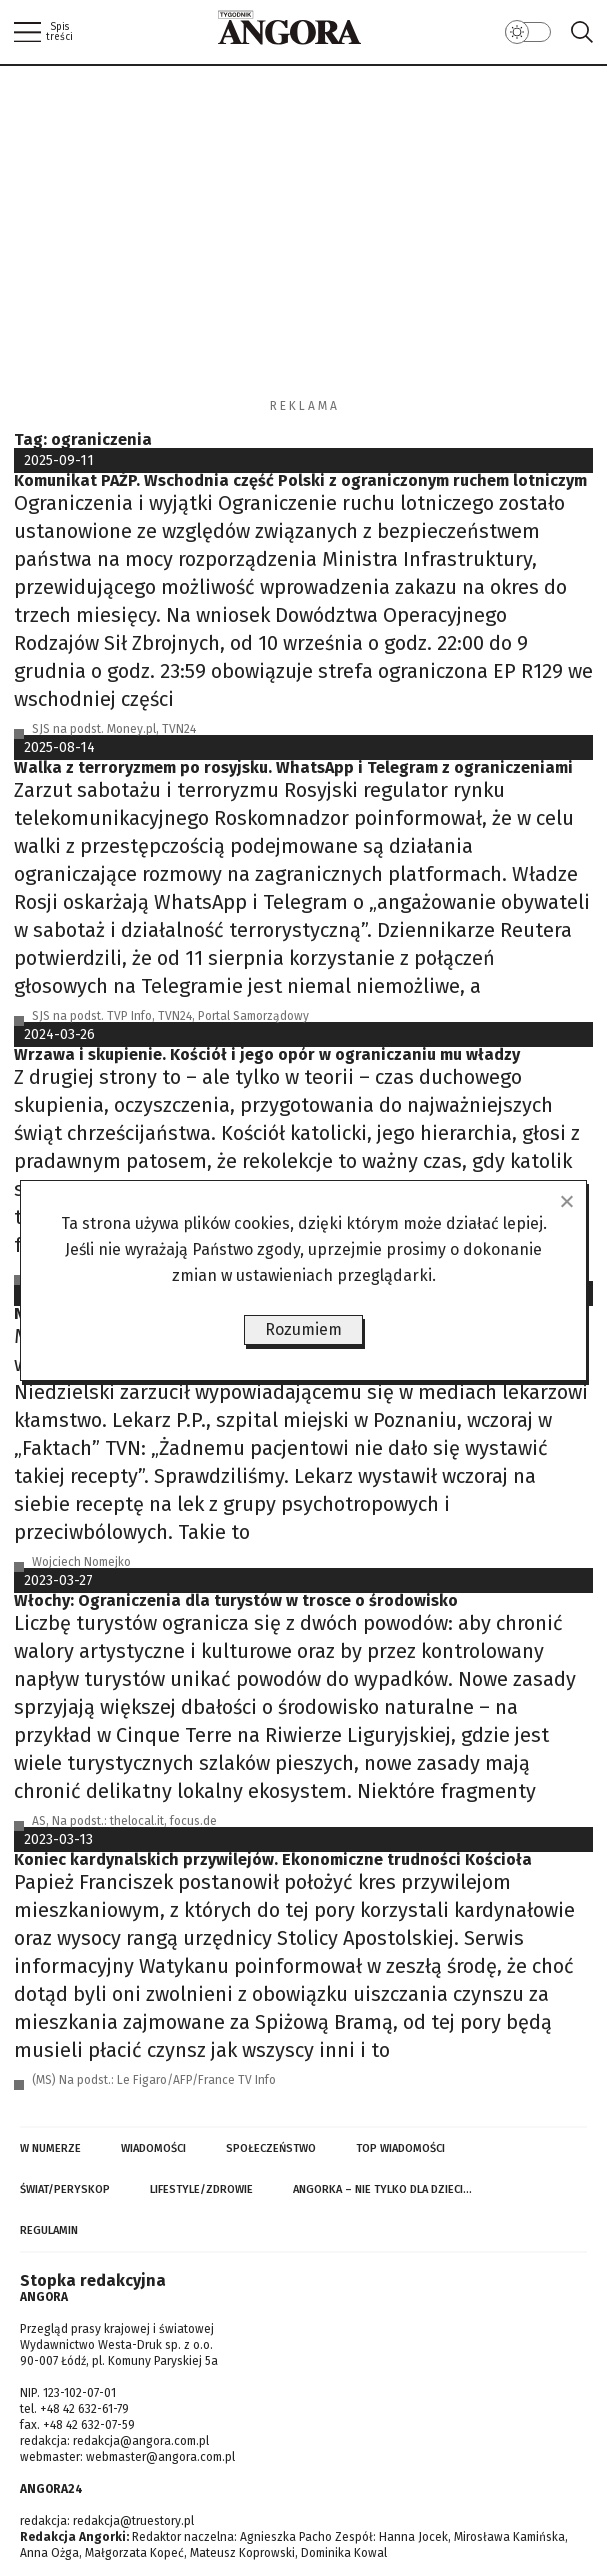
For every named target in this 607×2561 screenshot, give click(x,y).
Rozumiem (303, 1329)
